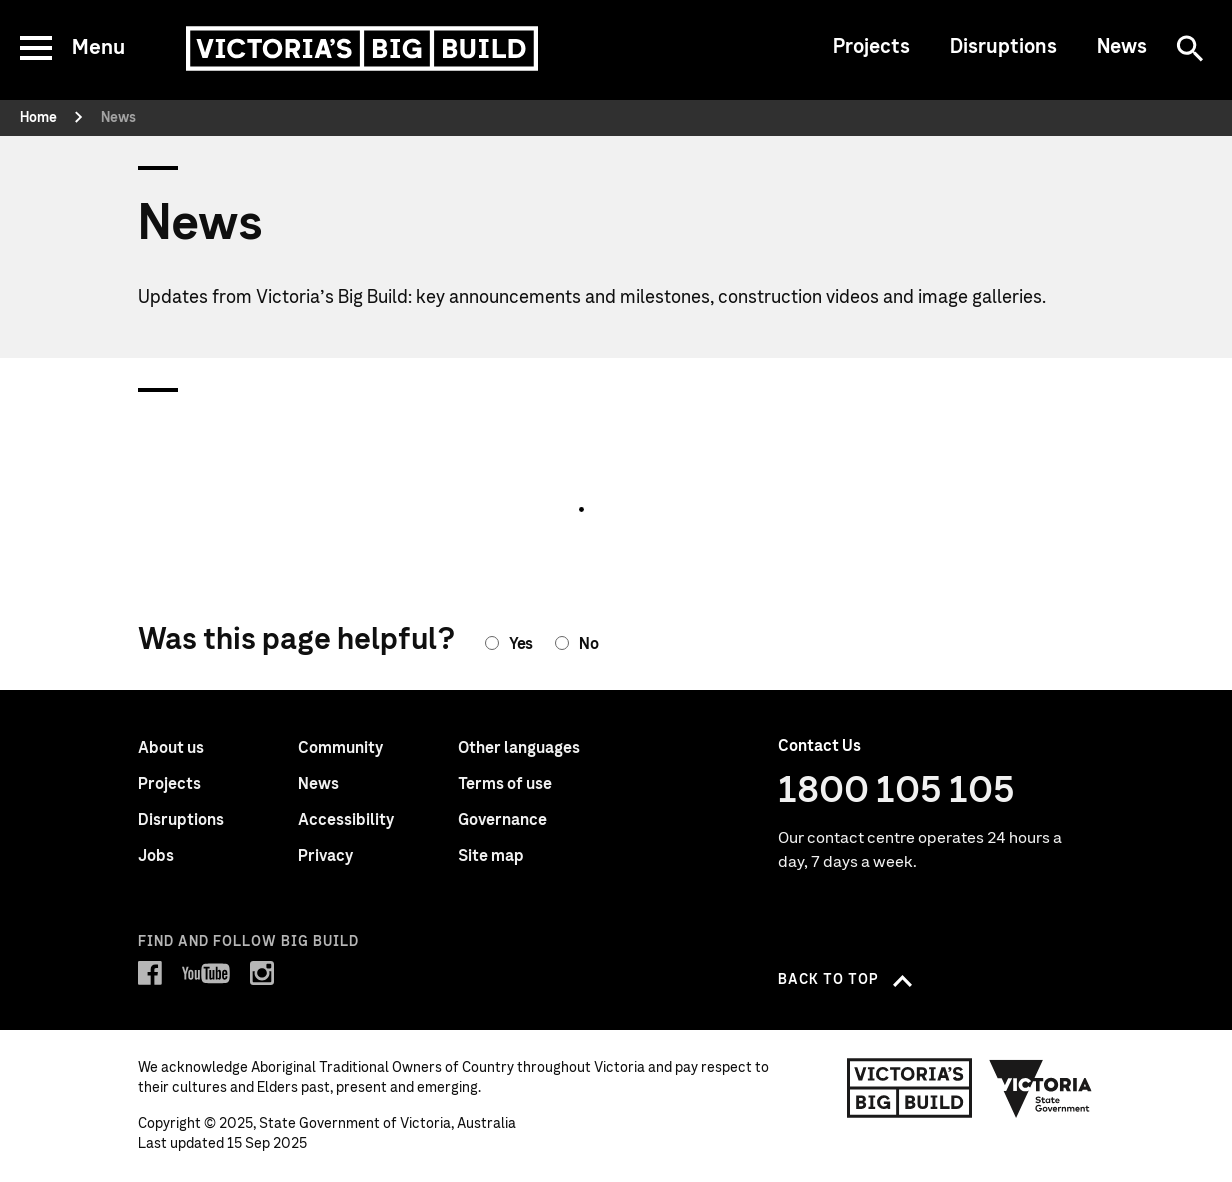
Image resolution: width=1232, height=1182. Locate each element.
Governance (502, 820)
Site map (491, 856)
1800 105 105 (896, 791)
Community (340, 748)
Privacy (325, 856)
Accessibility (346, 820)
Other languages (519, 748)
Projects (871, 47)
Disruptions (1003, 47)
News (1122, 47)
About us (171, 748)
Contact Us (819, 746)
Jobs (156, 856)
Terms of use (505, 784)
